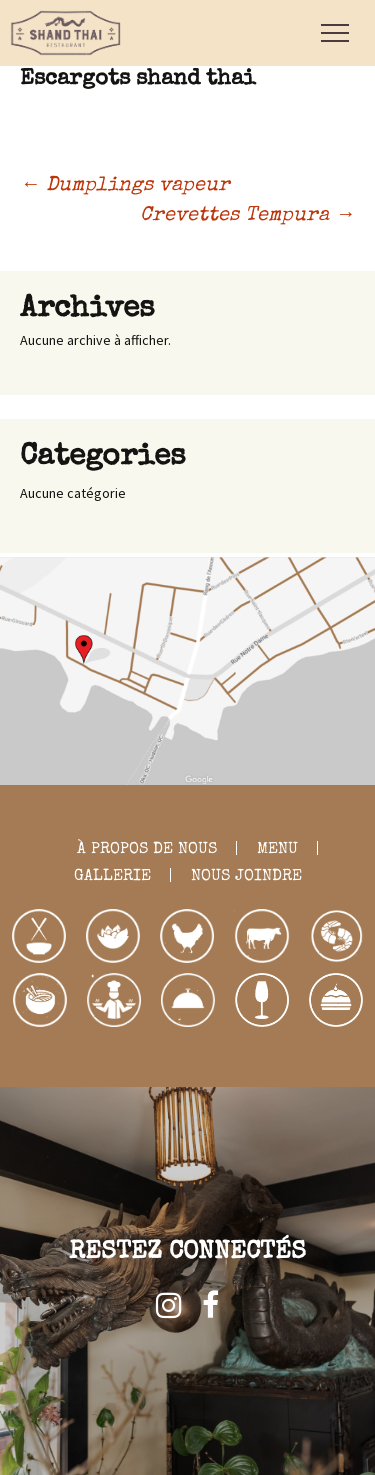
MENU (277, 850)
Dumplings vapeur (125, 186)
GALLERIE (112, 877)
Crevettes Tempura (247, 216)
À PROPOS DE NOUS (147, 850)
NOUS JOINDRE (246, 877)
